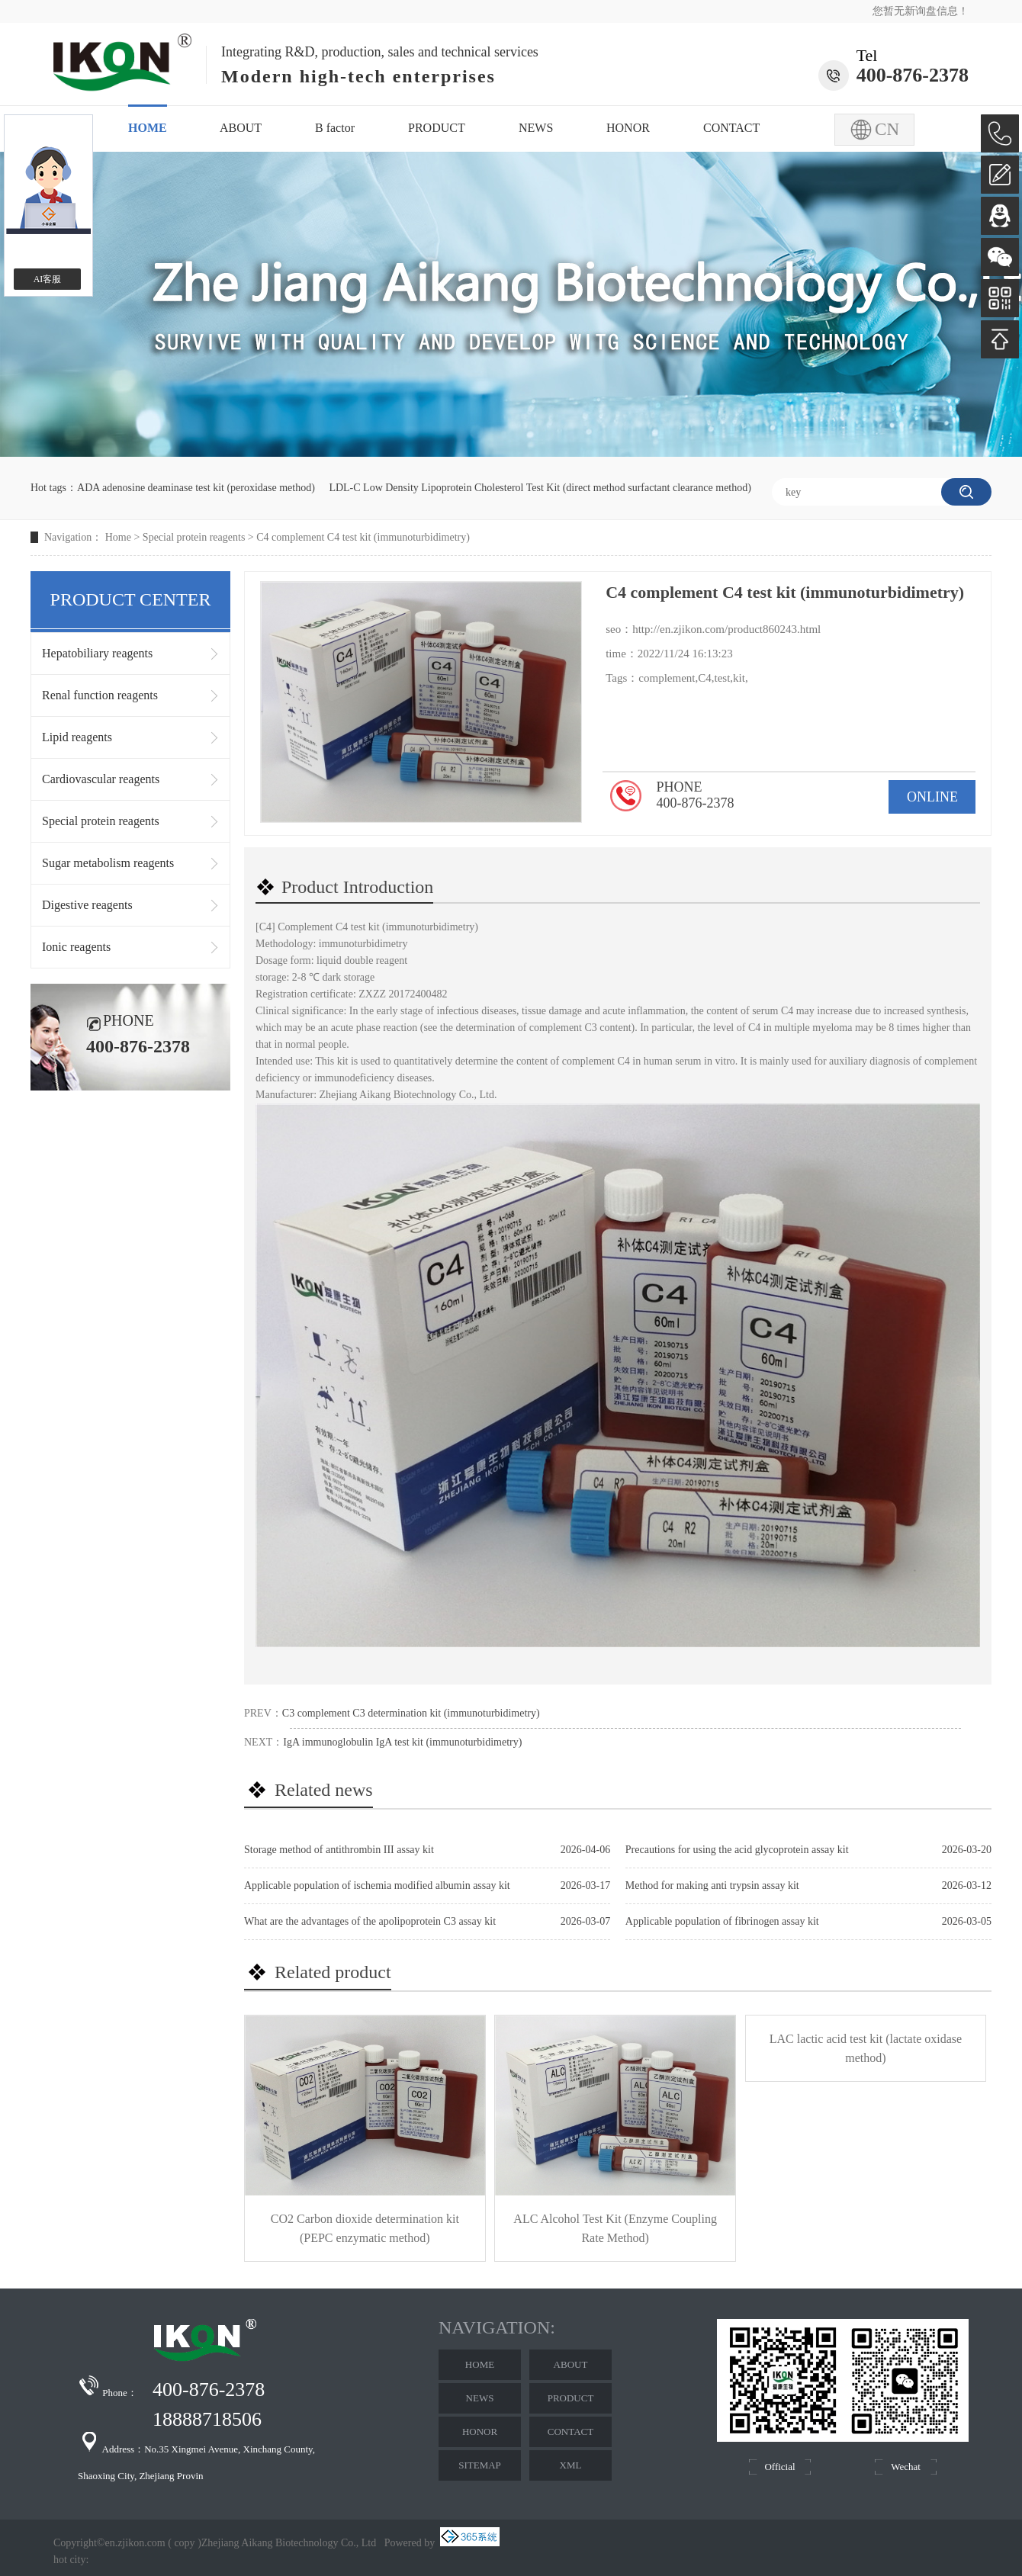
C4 (705, 678)
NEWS (536, 127)
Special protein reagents (194, 537)
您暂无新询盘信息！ (921, 11)
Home (118, 537)
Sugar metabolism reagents (108, 862)
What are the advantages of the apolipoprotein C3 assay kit (370, 1921)
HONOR (628, 127)
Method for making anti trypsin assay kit (712, 1885)
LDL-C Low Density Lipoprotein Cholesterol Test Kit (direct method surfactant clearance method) (540, 487)
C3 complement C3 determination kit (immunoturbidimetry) (411, 1713)
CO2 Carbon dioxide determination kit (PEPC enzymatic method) (365, 2228)
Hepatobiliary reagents (97, 653)
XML (571, 2465)
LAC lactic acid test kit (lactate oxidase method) (866, 2048)
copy (184, 2543)
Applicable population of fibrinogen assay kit (722, 1921)
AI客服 (48, 279)
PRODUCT (436, 127)
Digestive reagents (87, 904)
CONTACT (731, 127)
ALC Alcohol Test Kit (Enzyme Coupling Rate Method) (615, 2228)
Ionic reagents (76, 946)
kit (739, 678)
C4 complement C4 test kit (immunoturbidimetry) (363, 537)
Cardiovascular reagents (100, 778)
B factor (335, 127)
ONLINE (932, 797)
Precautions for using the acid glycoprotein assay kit (737, 1849)
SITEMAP (479, 2465)
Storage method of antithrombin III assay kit (339, 1849)
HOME (147, 127)
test (722, 678)
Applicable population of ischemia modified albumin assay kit (377, 1885)
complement (666, 678)
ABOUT (241, 127)
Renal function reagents (100, 695)
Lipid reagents (77, 737)
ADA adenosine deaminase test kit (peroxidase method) (196, 487)
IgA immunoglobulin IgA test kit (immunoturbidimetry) (402, 1742)
